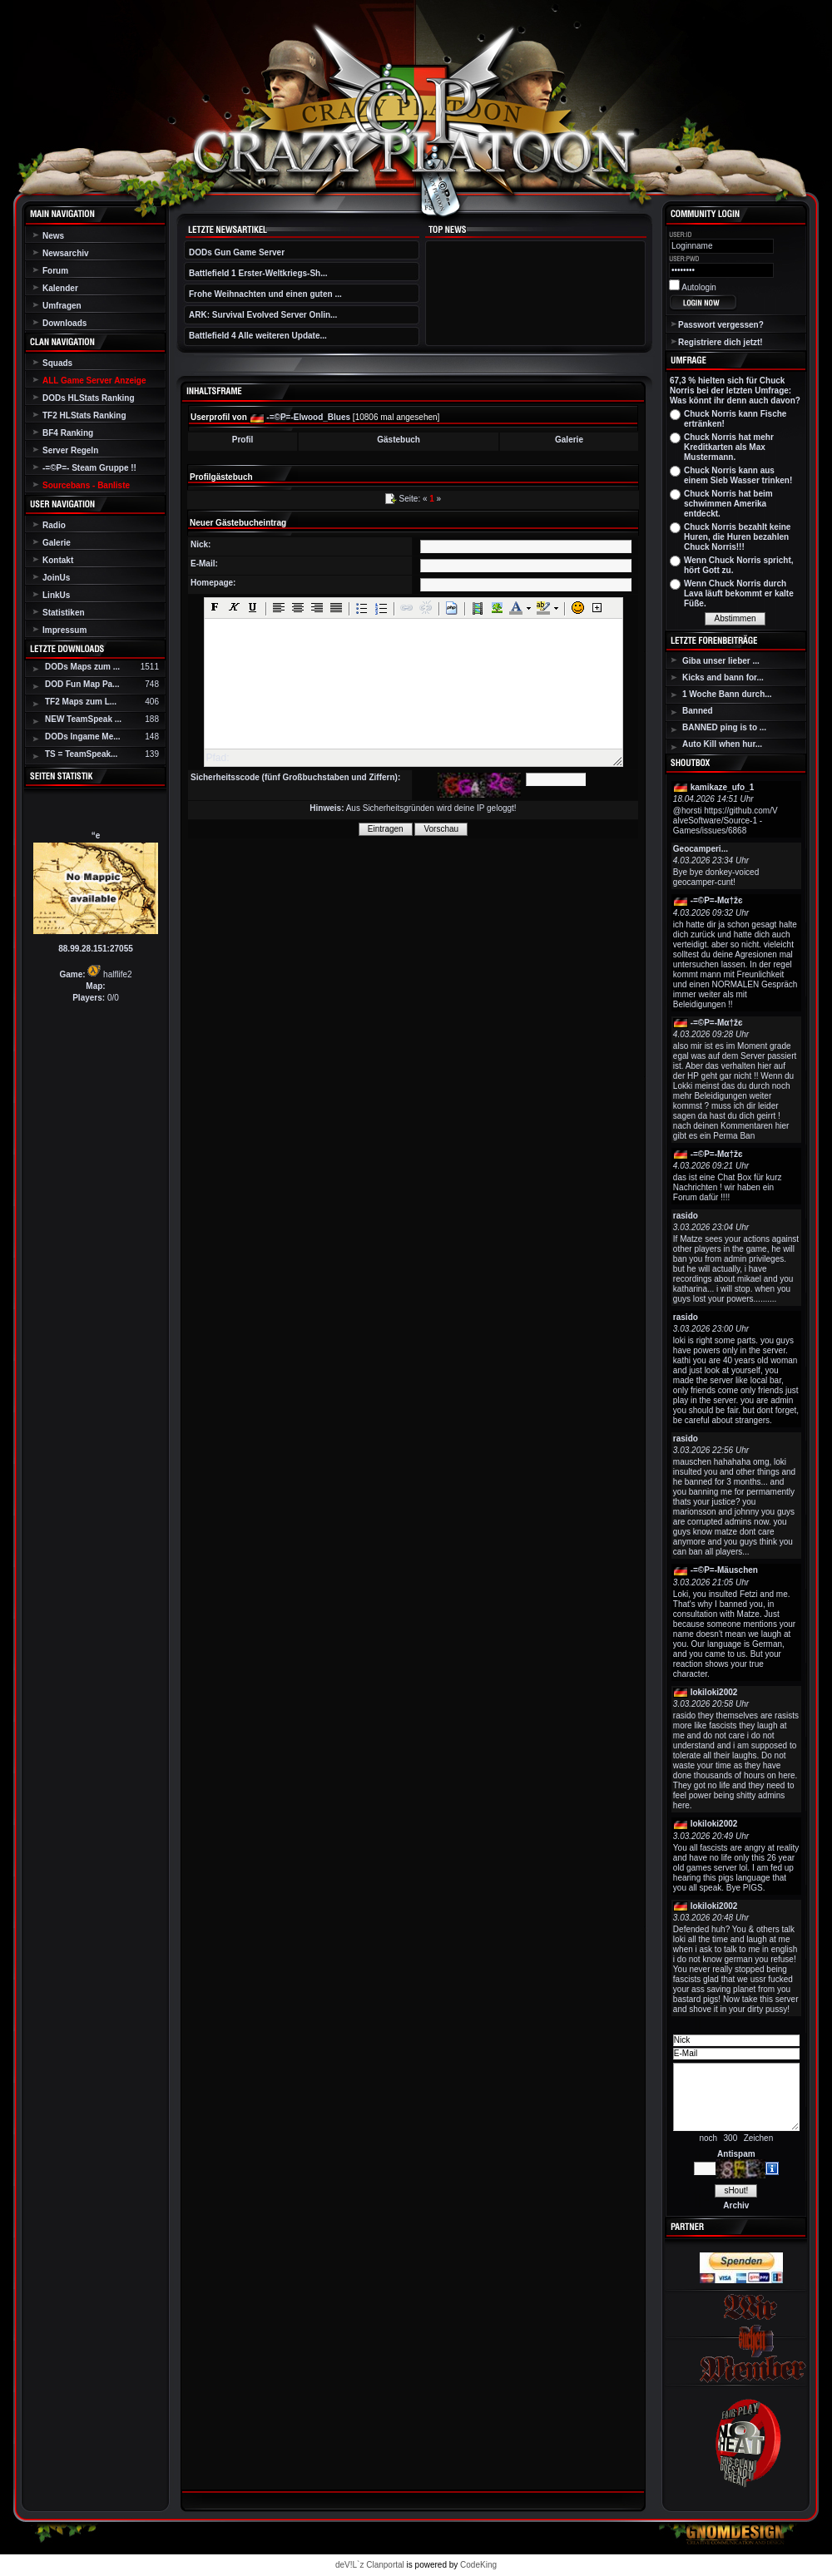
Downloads (64, 323)
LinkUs (56, 595)
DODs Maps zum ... (82, 666)
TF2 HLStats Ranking (84, 415)
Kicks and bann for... (723, 677)
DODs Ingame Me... (83, 736)
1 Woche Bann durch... (727, 694)
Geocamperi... (700, 848)
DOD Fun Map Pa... (82, 684)
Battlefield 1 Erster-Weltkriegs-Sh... (258, 273)
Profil (243, 439)
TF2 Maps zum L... (80, 701)
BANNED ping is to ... (724, 727)
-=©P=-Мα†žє (717, 900)
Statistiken (63, 612)
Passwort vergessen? (721, 324)
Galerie (56, 542)
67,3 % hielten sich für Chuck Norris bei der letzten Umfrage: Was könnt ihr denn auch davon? (735, 390)
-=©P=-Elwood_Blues (308, 417)
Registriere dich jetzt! (720, 342)
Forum (55, 270)
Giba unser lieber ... (721, 660)
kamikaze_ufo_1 (723, 787)
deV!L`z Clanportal (369, 2564)
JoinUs (56, 577)
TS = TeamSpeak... (81, 754)
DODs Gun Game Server (237, 252)
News (53, 235)
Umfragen (62, 305)
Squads (57, 363)
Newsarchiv (65, 253)
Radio (54, 525)
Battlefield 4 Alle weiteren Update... (258, 335)
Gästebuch (398, 439)
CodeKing (478, 2564)
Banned (697, 710)
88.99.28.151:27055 (95, 948)
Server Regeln (70, 450)
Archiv (736, 2205)
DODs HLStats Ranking (88, 398)
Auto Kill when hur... (722, 744)
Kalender (60, 288)
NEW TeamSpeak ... (83, 719)
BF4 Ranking (67, 433)
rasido (685, 1215)
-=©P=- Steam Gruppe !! (89, 467)
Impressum (64, 630)
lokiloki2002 (714, 1692)
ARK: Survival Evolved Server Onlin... (263, 314)
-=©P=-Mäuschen (724, 1570)
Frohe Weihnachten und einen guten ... (265, 294)
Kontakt (57, 560)
